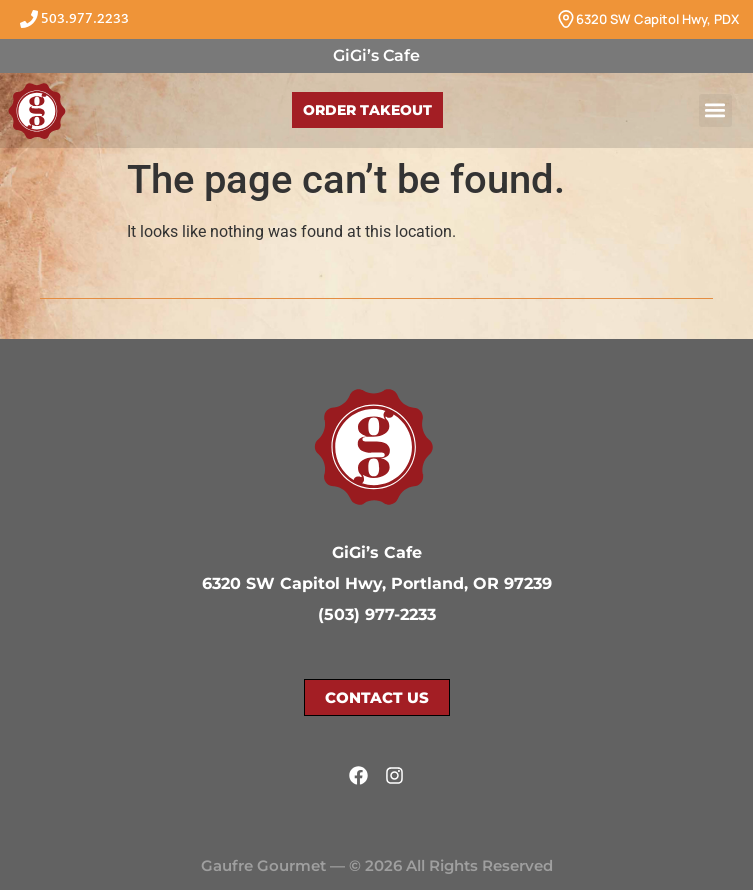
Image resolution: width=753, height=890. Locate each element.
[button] (715, 110)
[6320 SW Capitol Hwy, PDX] (566, 19)
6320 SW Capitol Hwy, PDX (657, 19)
